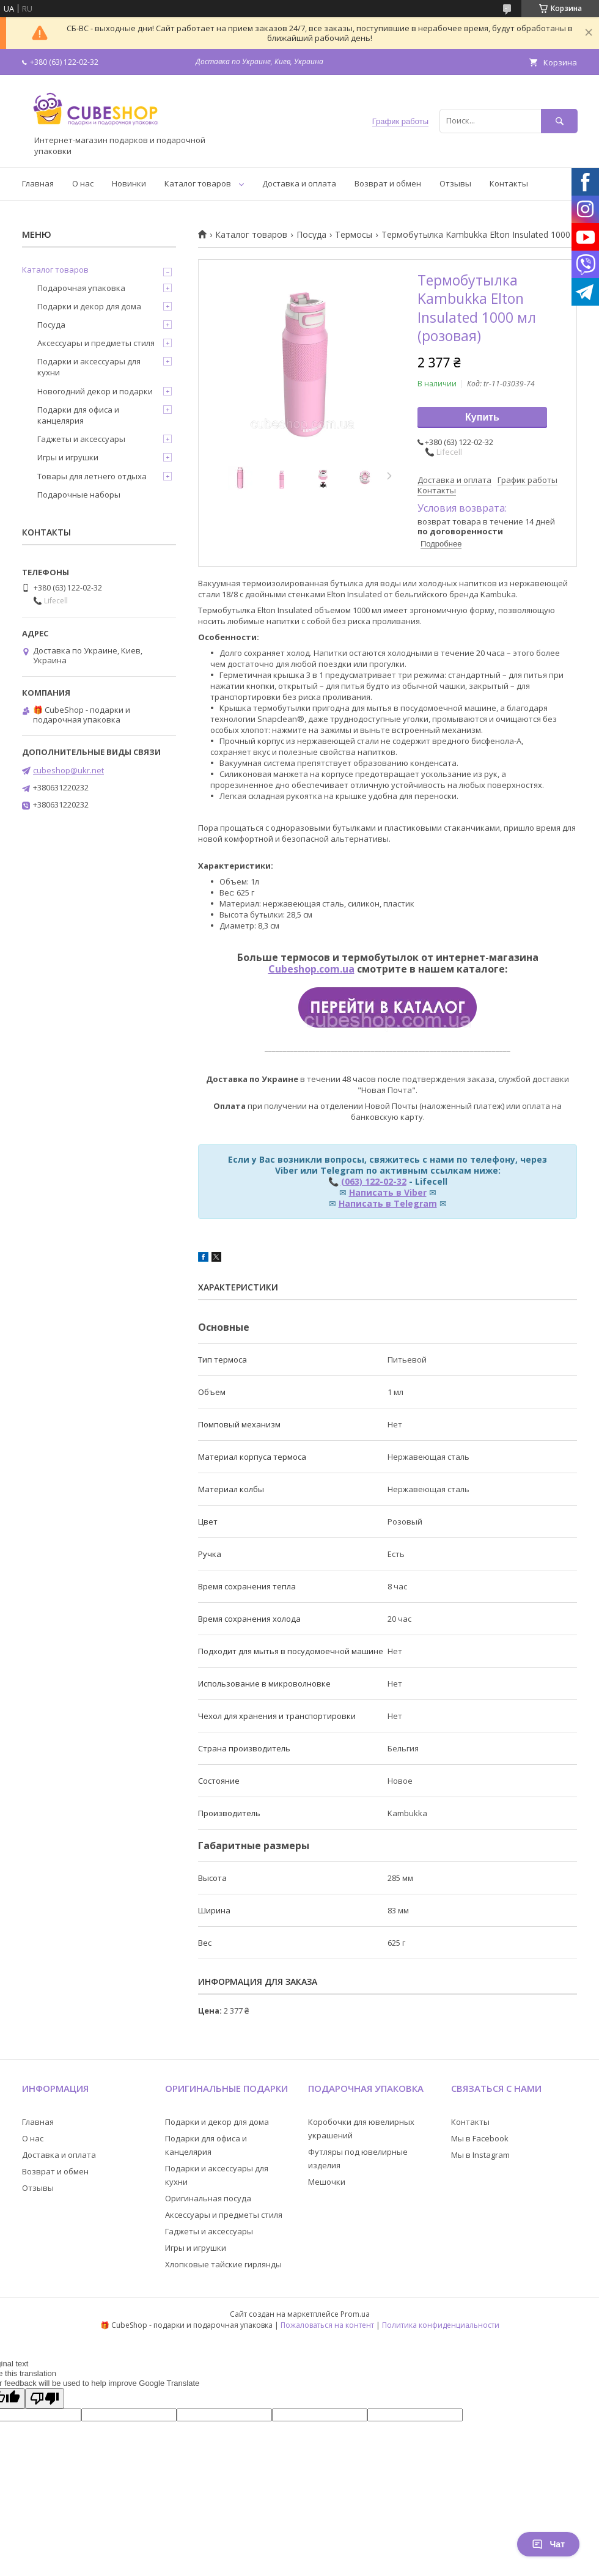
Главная (38, 183)
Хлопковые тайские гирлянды (223, 2264)
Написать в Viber (388, 1192)
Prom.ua (355, 2314)
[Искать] (559, 121)
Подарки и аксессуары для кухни (89, 367)
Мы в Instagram (480, 2154)
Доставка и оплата (299, 183)
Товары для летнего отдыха (92, 476)
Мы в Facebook (480, 2138)
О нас (83, 183)
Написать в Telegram (388, 1203)
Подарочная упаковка (81, 287)
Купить (482, 417)
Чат (548, 2544)
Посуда (311, 235)
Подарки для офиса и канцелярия (78, 415)
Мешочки (326, 2181)
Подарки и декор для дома (89, 306)
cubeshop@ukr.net (68, 770)
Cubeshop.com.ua (311, 969)
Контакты (509, 183)
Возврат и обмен (388, 183)
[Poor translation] (44, 2398)
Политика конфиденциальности (440, 2325)
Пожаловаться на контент (327, 2325)
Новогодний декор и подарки (95, 391)
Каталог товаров (197, 183)
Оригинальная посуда (208, 2198)
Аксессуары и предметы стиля (96, 342)
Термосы (353, 235)
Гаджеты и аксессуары (81, 438)
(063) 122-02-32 (373, 1181)
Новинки (129, 183)
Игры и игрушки (67, 457)
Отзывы (455, 183)
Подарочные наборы (78, 494)
